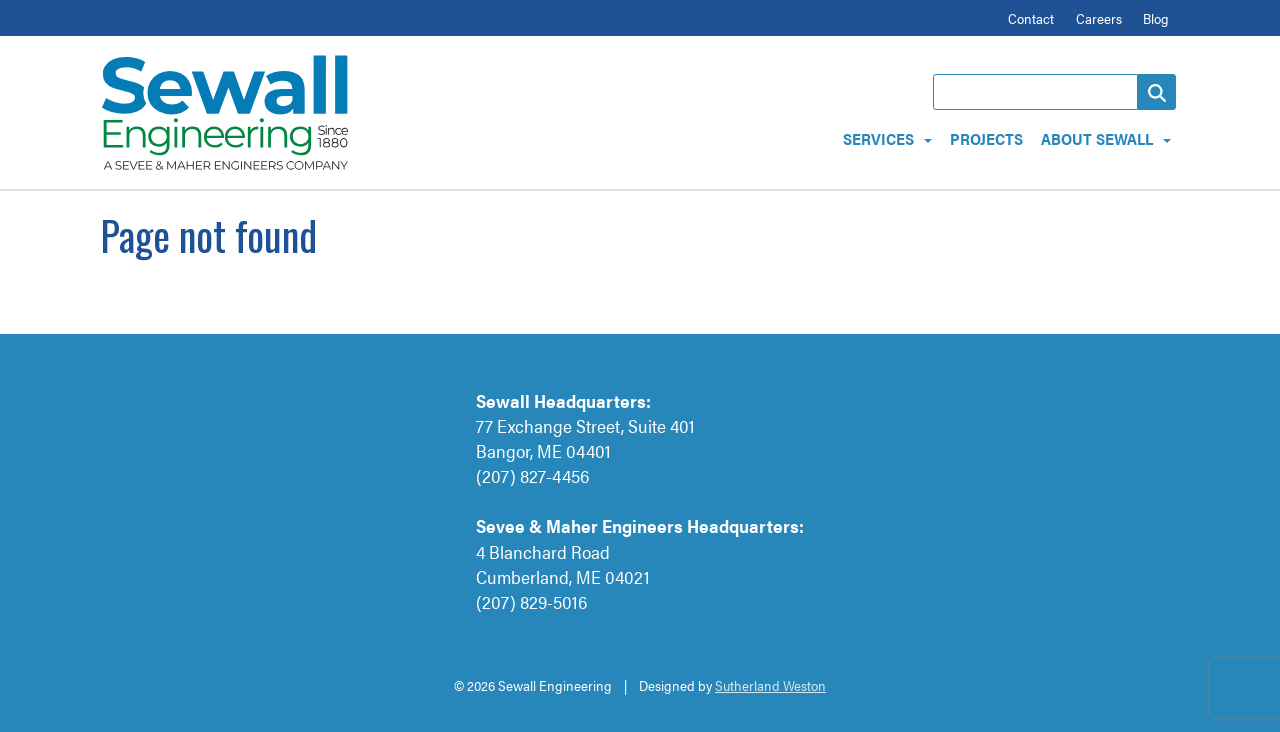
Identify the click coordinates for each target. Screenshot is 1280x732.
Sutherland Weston (770, 685)
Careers (1099, 18)
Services (878, 138)
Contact (1031, 18)
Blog (1156, 18)
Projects (986, 138)
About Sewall (1097, 138)
